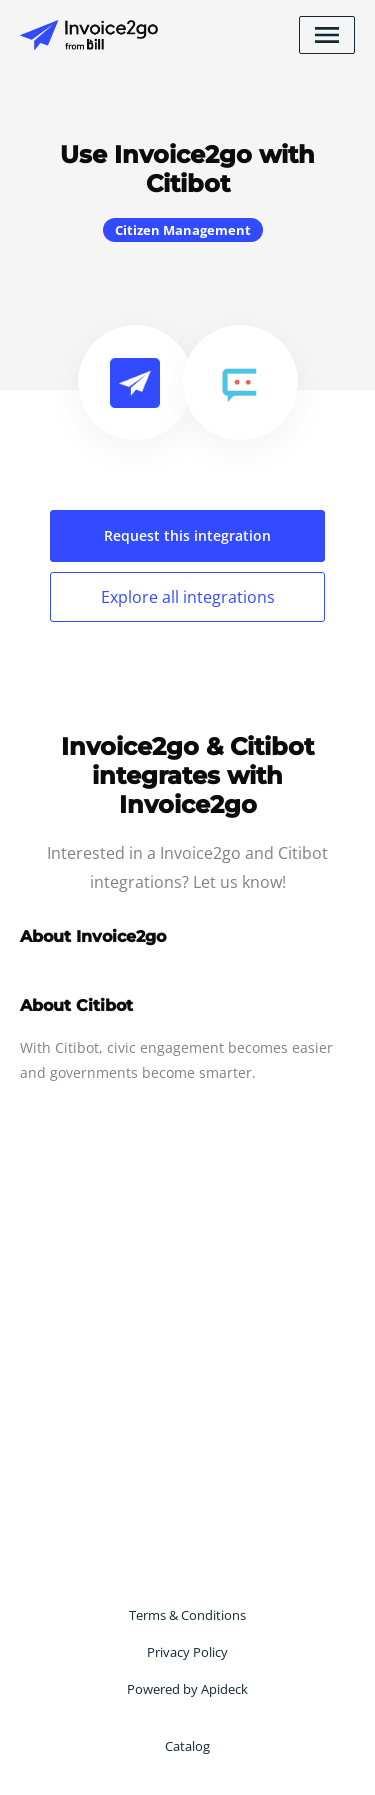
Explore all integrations (188, 597)
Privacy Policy (187, 1652)
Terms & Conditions (187, 1615)
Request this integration (187, 535)
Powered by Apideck (187, 1689)
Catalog (187, 1746)
